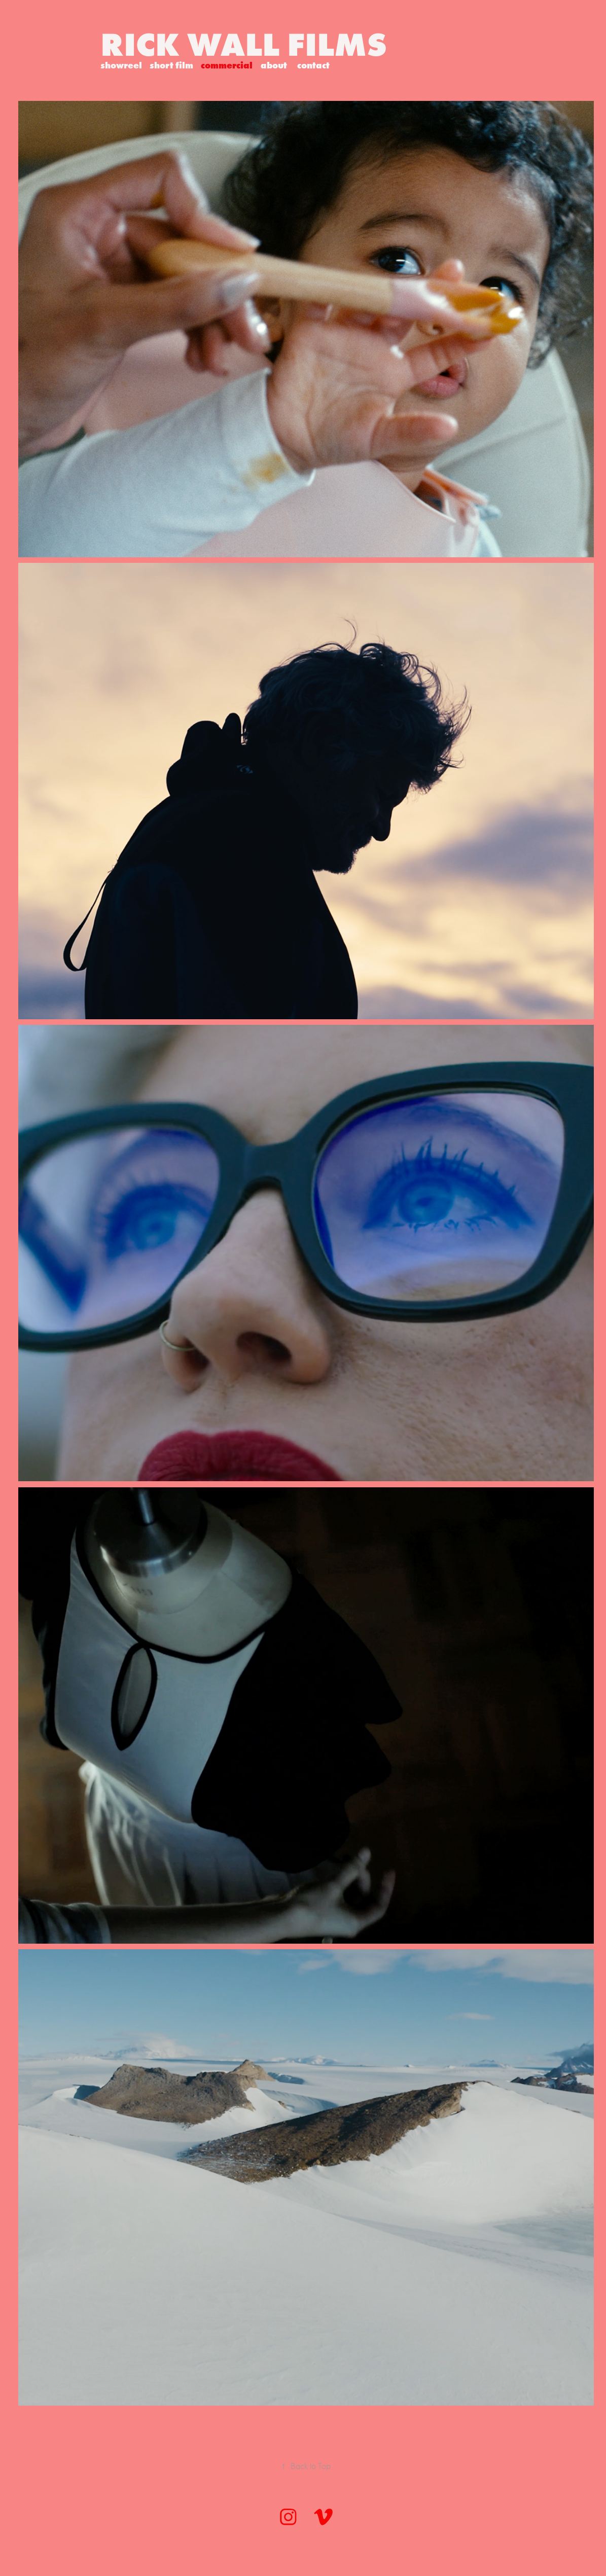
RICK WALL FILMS (243, 44)
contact (313, 65)
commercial (227, 65)
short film (171, 65)
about (274, 65)
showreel (121, 65)
